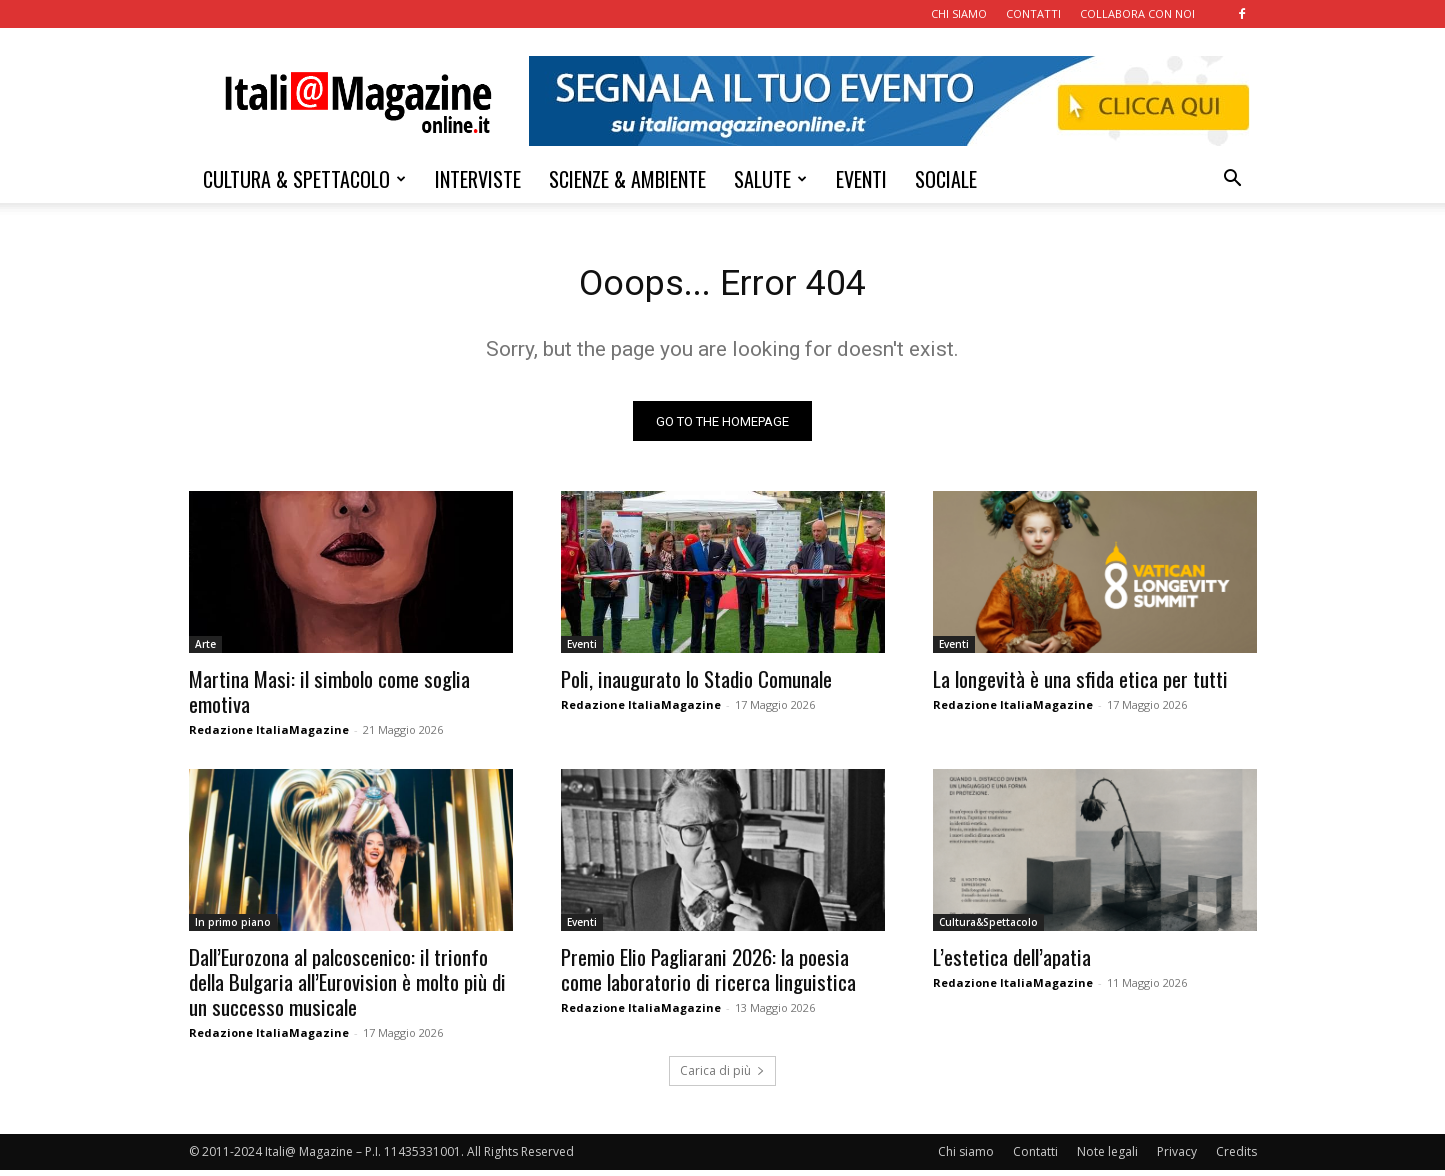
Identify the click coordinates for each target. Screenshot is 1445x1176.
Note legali (1107, 1157)
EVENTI (861, 179)
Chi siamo (966, 1157)
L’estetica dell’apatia (1012, 962)
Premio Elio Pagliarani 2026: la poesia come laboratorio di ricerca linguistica (708, 975)
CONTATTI (1033, 13)
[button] (1233, 180)
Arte (205, 650)
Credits (1236, 1157)
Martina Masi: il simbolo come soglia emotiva (329, 697)
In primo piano (233, 928)
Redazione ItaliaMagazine (269, 735)
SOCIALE (946, 179)
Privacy (1177, 1157)
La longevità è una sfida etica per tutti (1080, 684)
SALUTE (770, 179)
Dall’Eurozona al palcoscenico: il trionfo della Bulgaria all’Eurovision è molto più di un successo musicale (347, 987)
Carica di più (722, 1076)
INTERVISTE (478, 179)
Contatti (1035, 1157)
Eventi (582, 650)
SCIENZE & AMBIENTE (627, 179)
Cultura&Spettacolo (988, 928)
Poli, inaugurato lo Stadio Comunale (696, 684)
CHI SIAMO (959, 13)
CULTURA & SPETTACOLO (304, 179)
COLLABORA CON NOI (1137, 13)
